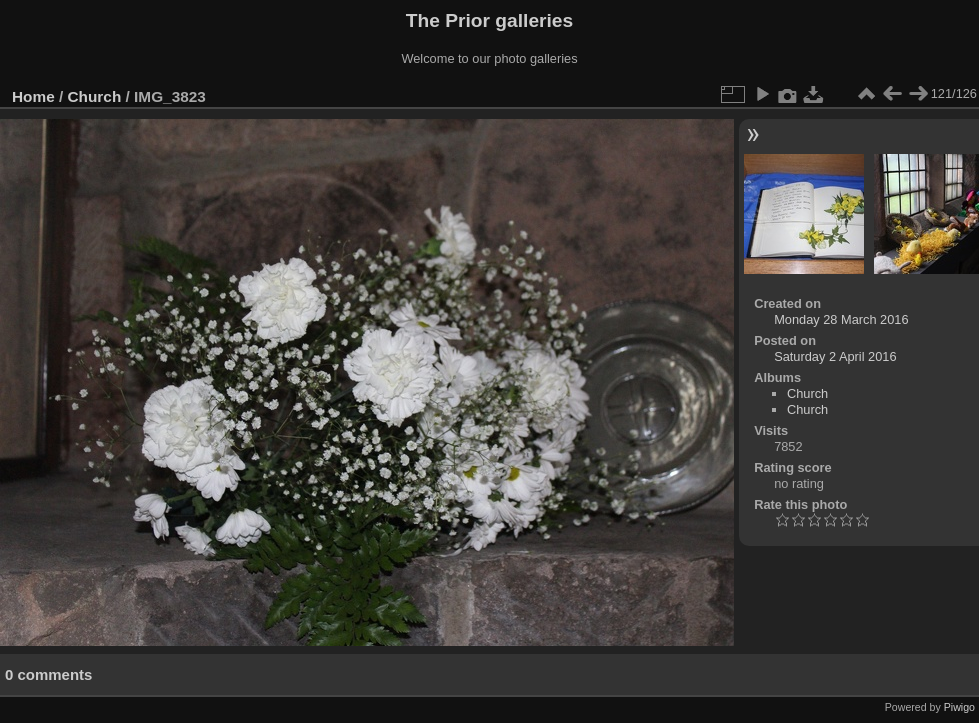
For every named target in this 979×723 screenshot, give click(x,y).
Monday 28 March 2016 (841, 319)
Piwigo (959, 707)
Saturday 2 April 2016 (835, 356)
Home (33, 96)
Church (95, 96)
